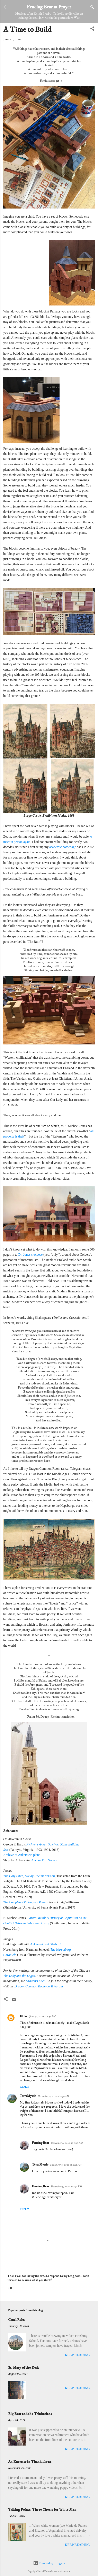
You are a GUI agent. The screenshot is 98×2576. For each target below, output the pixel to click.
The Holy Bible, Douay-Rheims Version (29, 1876)
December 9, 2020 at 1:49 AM (53, 2096)
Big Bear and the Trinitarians (30, 2414)
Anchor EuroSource (44, 1860)
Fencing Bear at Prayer (49, 7)
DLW (23, 2016)
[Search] (92, 7)
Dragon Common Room (30, 1986)
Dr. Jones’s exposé (30, 1254)
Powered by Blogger (49, 2563)
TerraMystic (28, 2096)
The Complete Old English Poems (25, 1902)
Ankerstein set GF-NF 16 (46, 1944)
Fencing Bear (40, 2143)
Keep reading (77, 2355)
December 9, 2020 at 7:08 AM (67, 2143)
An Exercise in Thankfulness (29, 2462)
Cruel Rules (16, 2320)
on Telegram (54, 1986)
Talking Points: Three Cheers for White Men (42, 2509)
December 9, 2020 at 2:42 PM (65, 2164)
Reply (24, 2087)
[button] (92, 29)
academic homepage (63, 847)
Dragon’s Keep (35, 1981)
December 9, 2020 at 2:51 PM (66, 2186)
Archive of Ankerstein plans (21, 1855)
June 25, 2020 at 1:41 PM (42, 2016)
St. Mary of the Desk (23, 2367)
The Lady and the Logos (19, 1976)
